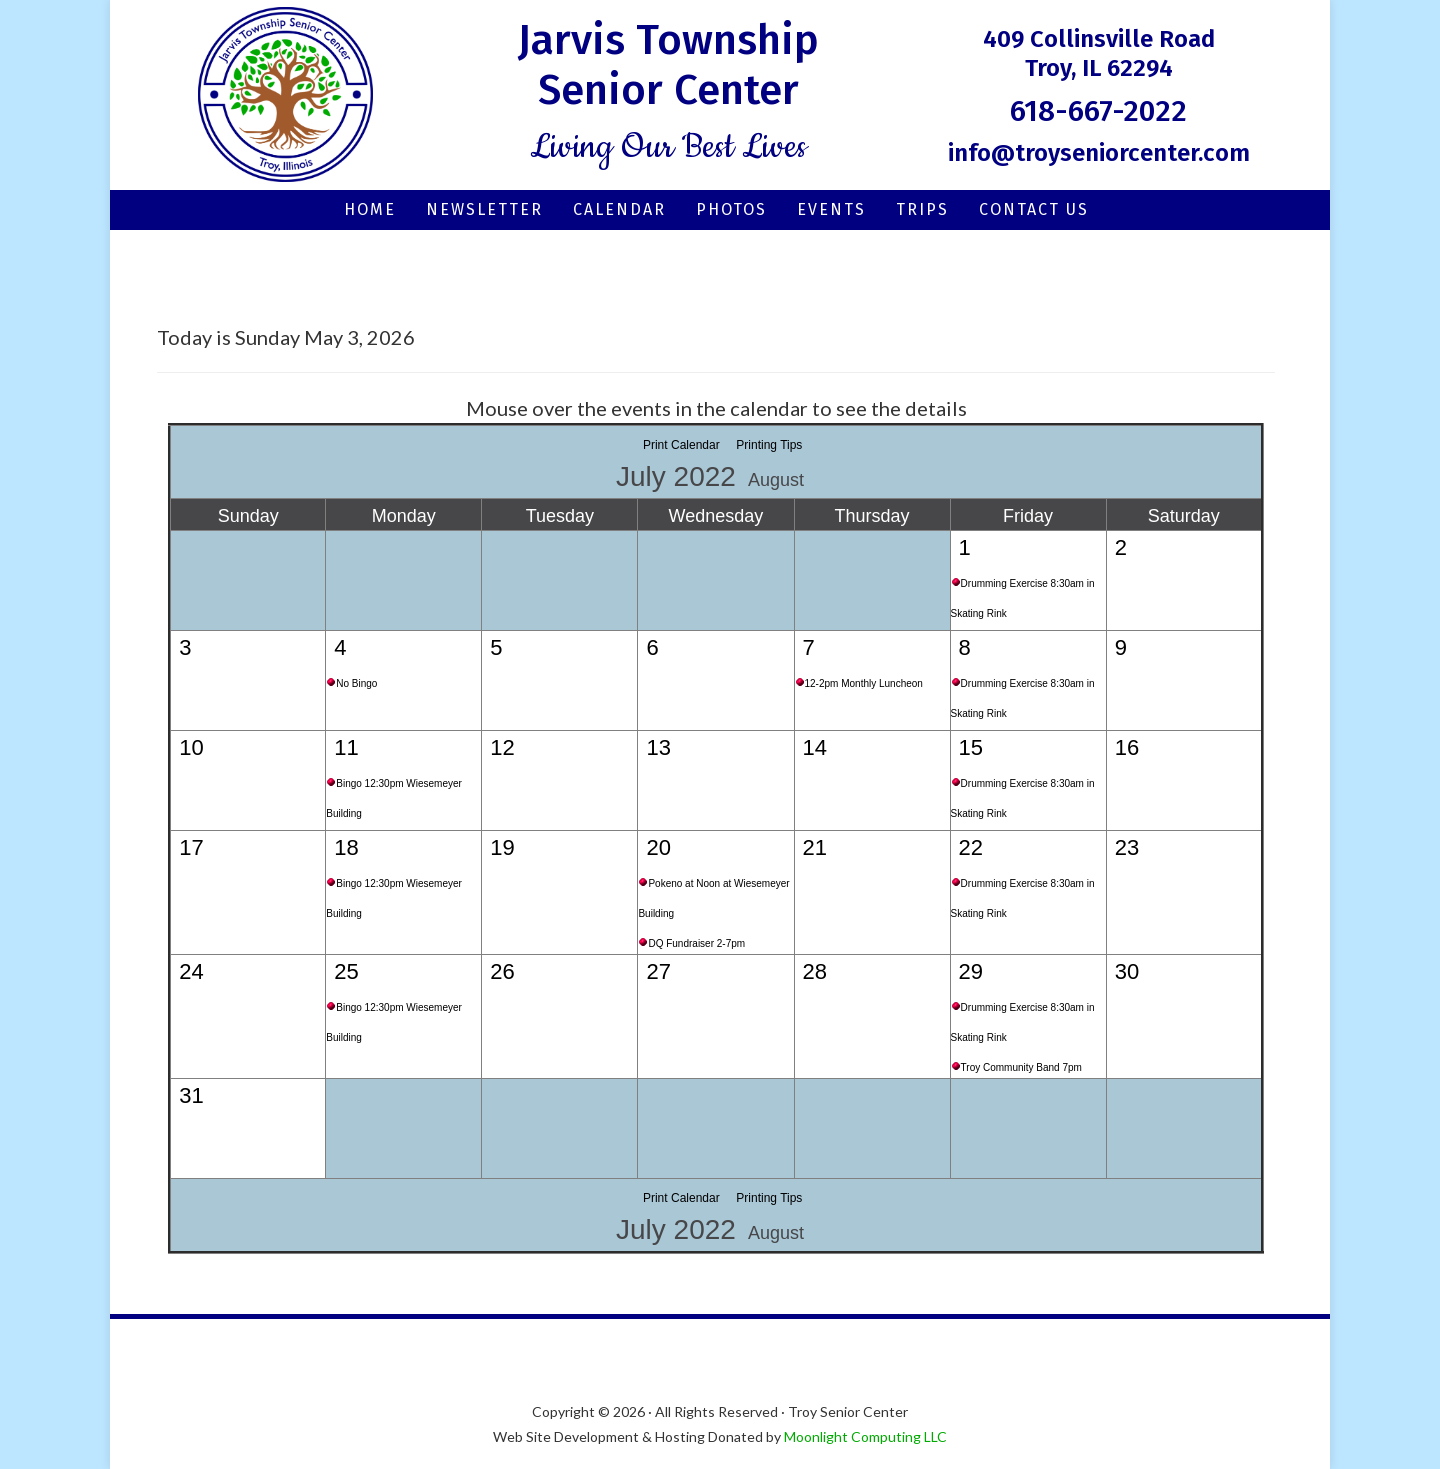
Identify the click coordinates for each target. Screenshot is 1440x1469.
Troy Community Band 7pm (1021, 1067)
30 (1127, 971)
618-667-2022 (1098, 111)
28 (815, 971)
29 (971, 971)
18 (346, 847)
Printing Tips (769, 445)
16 (1127, 747)
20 (658, 847)
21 (815, 847)
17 (191, 847)
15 (971, 747)
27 (658, 971)
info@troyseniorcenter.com (1099, 153)
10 (191, 747)
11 (346, 747)
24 (191, 971)
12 (502, 747)
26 (502, 971)
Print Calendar (681, 445)
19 (502, 847)
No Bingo (356, 683)
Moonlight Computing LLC (865, 1436)
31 (191, 1095)
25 (346, 971)
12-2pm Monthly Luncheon (864, 683)
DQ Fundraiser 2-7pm (696, 943)
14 (815, 747)
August (776, 480)
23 (1127, 847)
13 (658, 747)
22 (971, 847)
